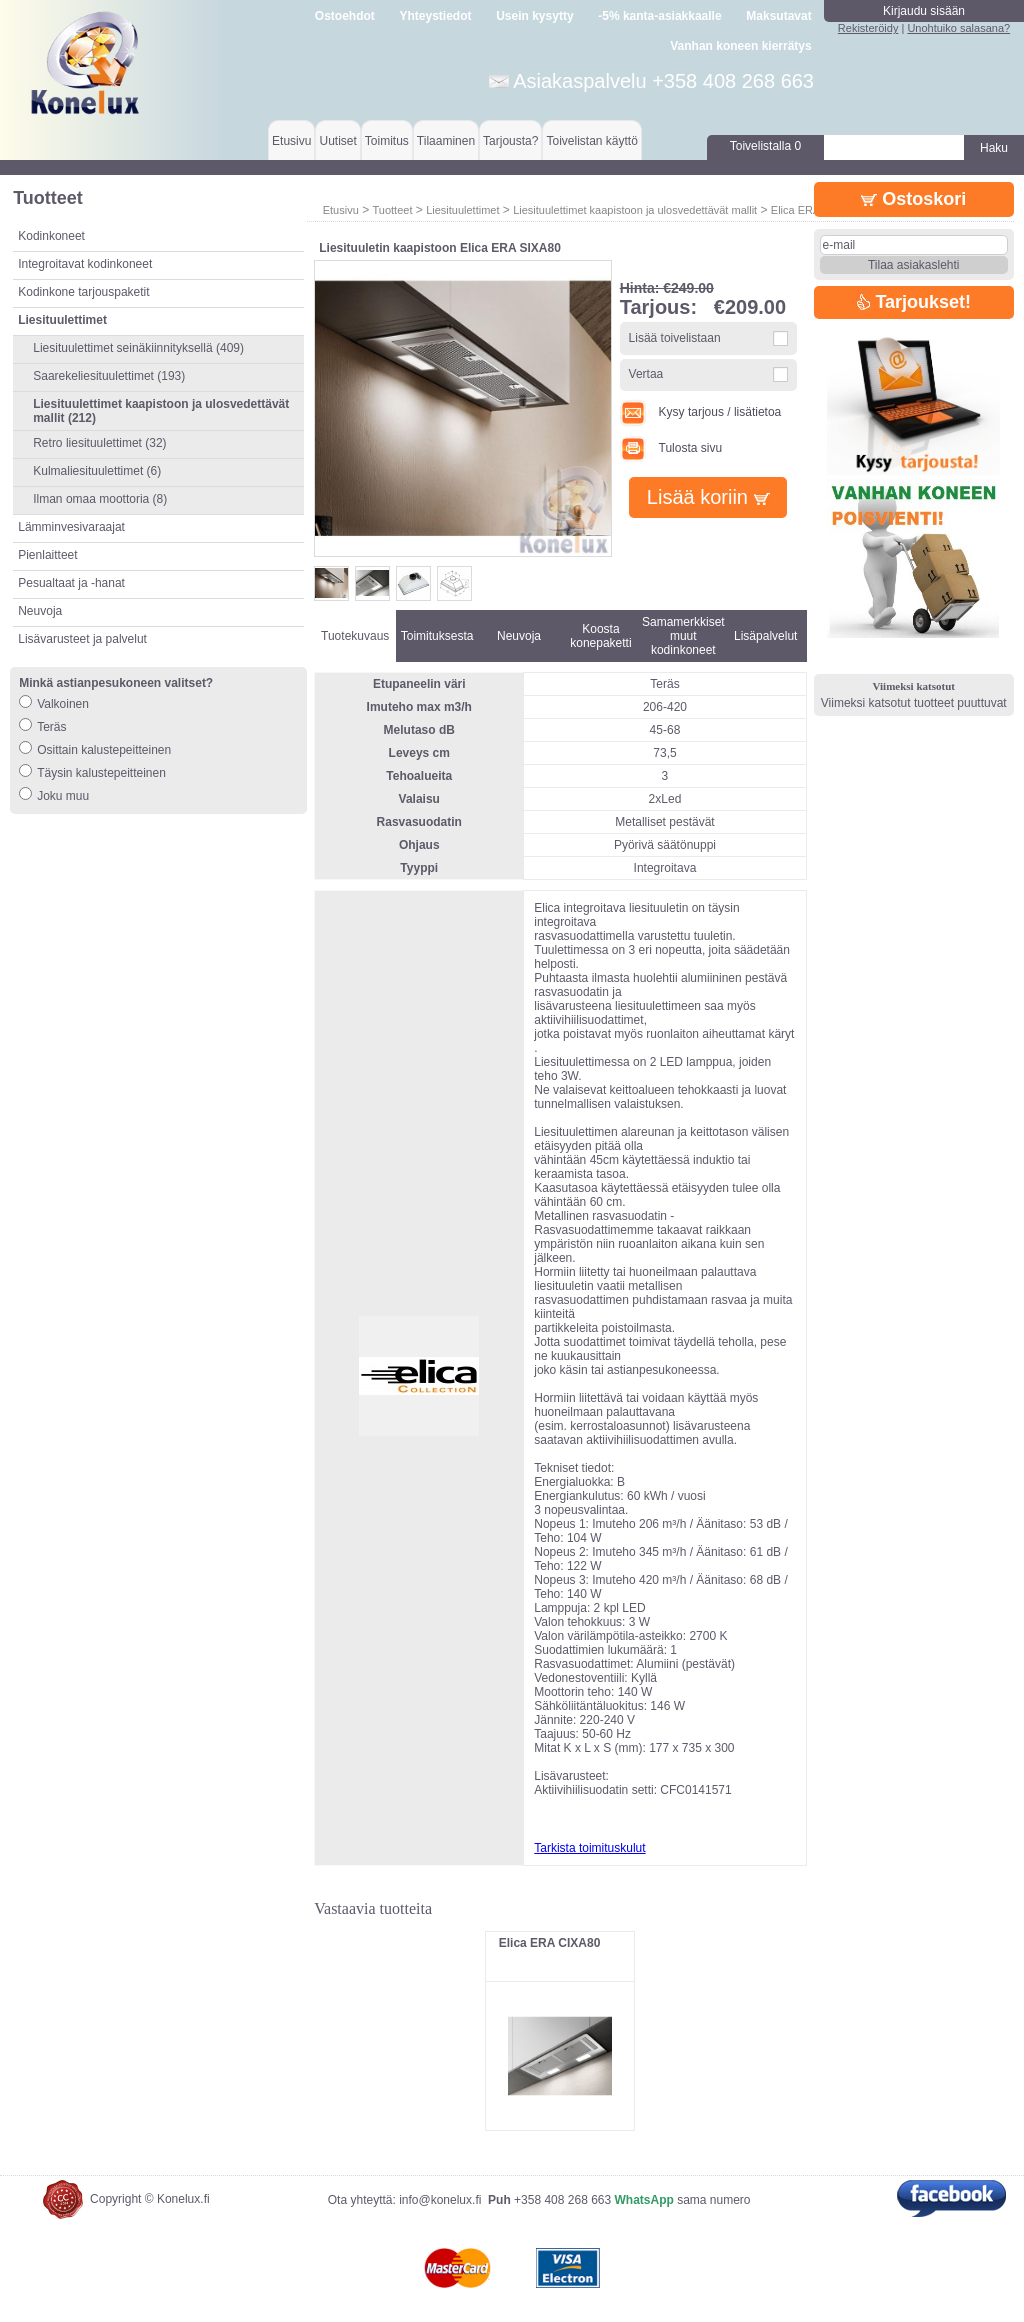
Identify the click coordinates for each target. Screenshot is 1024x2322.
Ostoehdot (345, 16)
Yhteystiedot (436, 16)
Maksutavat (778, 16)
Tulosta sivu (671, 448)
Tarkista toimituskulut (589, 1848)
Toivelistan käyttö (591, 141)
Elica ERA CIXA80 (550, 1943)
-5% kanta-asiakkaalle (659, 16)
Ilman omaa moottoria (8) (100, 499)
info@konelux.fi (440, 2200)
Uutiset (337, 141)
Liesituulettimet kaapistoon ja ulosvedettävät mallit (635, 210)
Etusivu (291, 141)
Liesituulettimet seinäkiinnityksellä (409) (138, 348)
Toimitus (387, 141)
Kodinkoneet (51, 236)
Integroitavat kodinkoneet (85, 264)
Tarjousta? (510, 141)
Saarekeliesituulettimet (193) (109, 376)
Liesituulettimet (462, 210)
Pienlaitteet (47, 555)
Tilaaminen (446, 141)
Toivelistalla (765, 146)
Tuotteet (392, 210)
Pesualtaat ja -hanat (71, 583)
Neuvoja (40, 611)
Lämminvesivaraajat (71, 527)
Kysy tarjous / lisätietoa (701, 412)
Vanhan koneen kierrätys (740, 46)
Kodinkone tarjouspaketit (83, 292)
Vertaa (646, 374)
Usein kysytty (534, 16)
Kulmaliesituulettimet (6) (97, 471)
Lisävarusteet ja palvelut (82, 639)
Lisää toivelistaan (675, 338)
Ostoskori (913, 199)
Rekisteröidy (868, 28)
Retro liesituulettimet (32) (99, 443)
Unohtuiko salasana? (958, 28)
